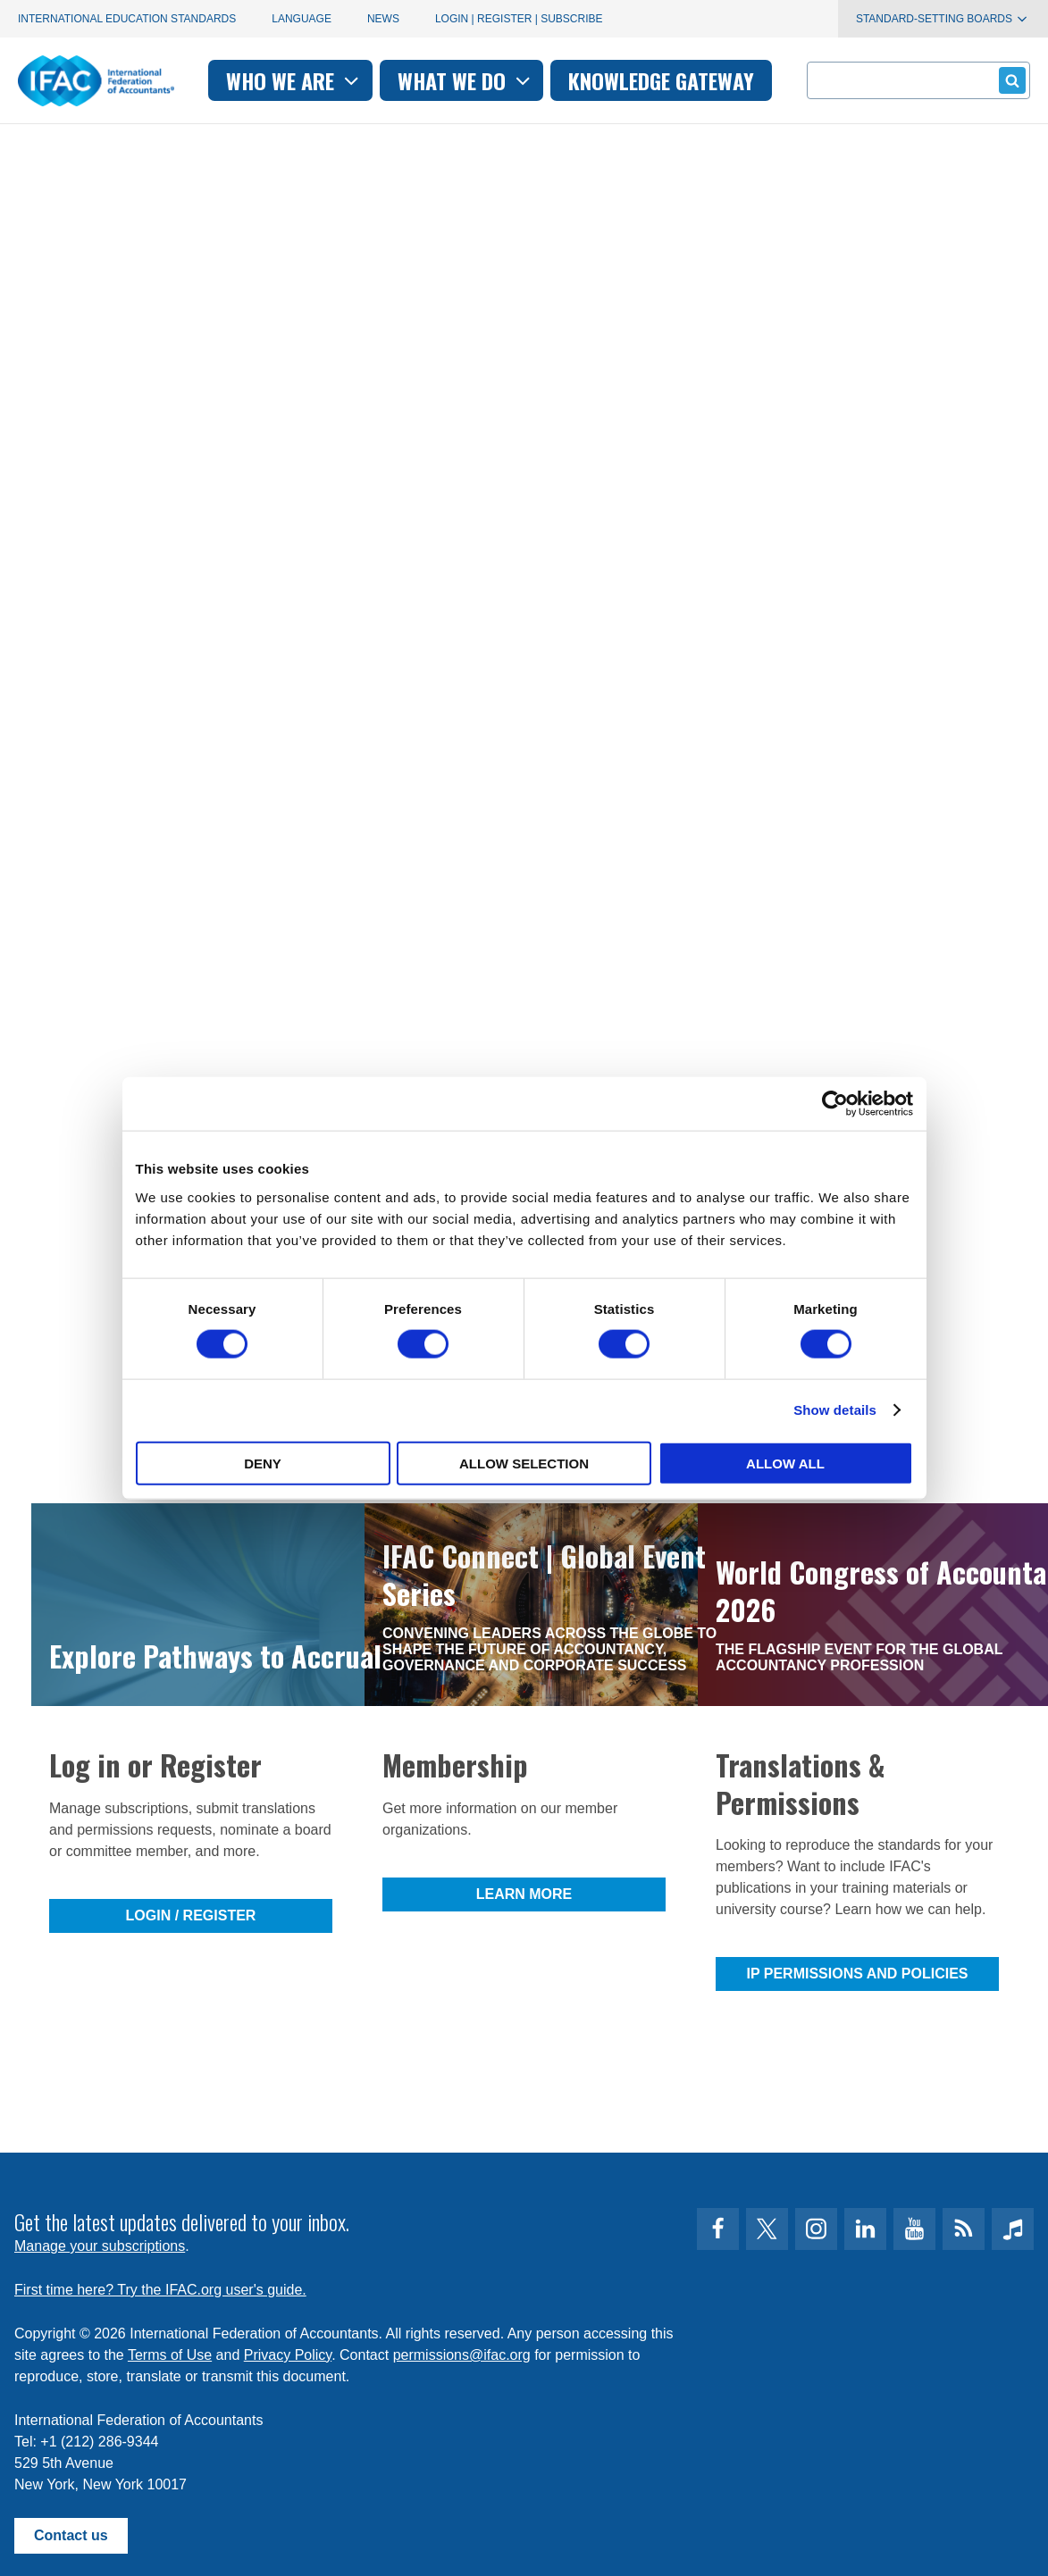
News (383, 19)
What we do (466, 80)
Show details (834, 1410)
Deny (262, 1462)
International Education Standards (127, 19)
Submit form (1009, 80)
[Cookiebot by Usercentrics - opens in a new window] (835, 1104)
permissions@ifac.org (462, 2355)
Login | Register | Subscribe (519, 19)
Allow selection (524, 1462)
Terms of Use (170, 2355)
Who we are (294, 80)
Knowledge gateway (661, 80)
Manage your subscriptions (99, 2246)
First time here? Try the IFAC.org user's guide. (160, 2289)
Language (301, 19)
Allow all (785, 1462)
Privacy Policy (287, 2355)
